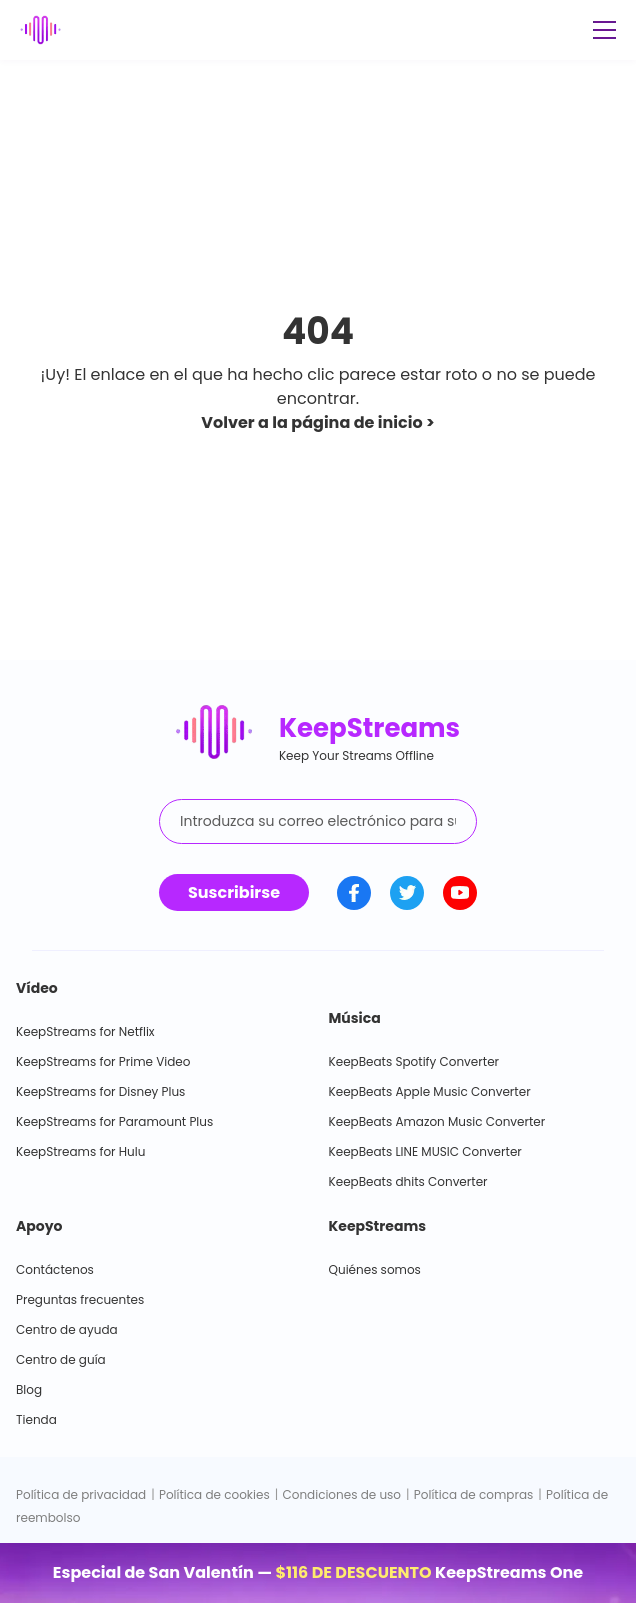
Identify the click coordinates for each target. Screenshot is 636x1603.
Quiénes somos (375, 1269)
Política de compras (474, 1494)
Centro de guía (61, 1359)
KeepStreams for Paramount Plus (114, 1121)
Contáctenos (55, 1269)
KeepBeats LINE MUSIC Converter (425, 1151)
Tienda (36, 1419)
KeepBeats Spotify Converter (414, 1061)
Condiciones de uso (341, 1494)
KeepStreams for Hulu (80, 1151)
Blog (29, 1389)
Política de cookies (214, 1494)
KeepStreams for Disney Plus (100, 1091)
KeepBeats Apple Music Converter (430, 1091)
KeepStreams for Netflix (85, 1031)
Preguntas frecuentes (80, 1299)
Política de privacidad (81, 1494)
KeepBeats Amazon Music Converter (437, 1121)
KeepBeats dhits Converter (408, 1181)
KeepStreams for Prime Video (103, 1061)
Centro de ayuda (67, 1329)
